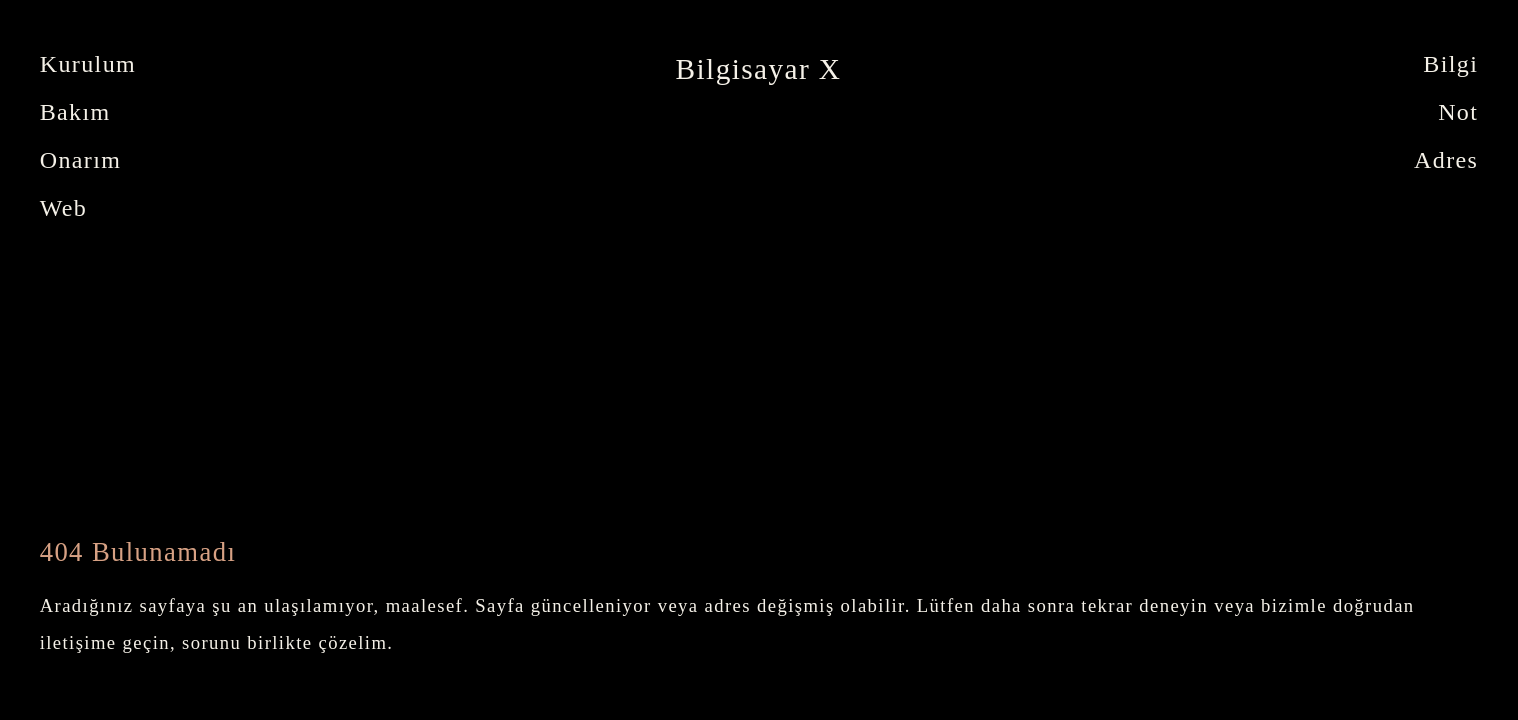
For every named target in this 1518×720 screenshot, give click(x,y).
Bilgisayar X (759, 69)
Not (1458, 112)
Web (64, 208)
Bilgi (1450, 64)
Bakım (75, 112)
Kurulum (88, 64)
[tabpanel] (759, 69)
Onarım (81, 160)
